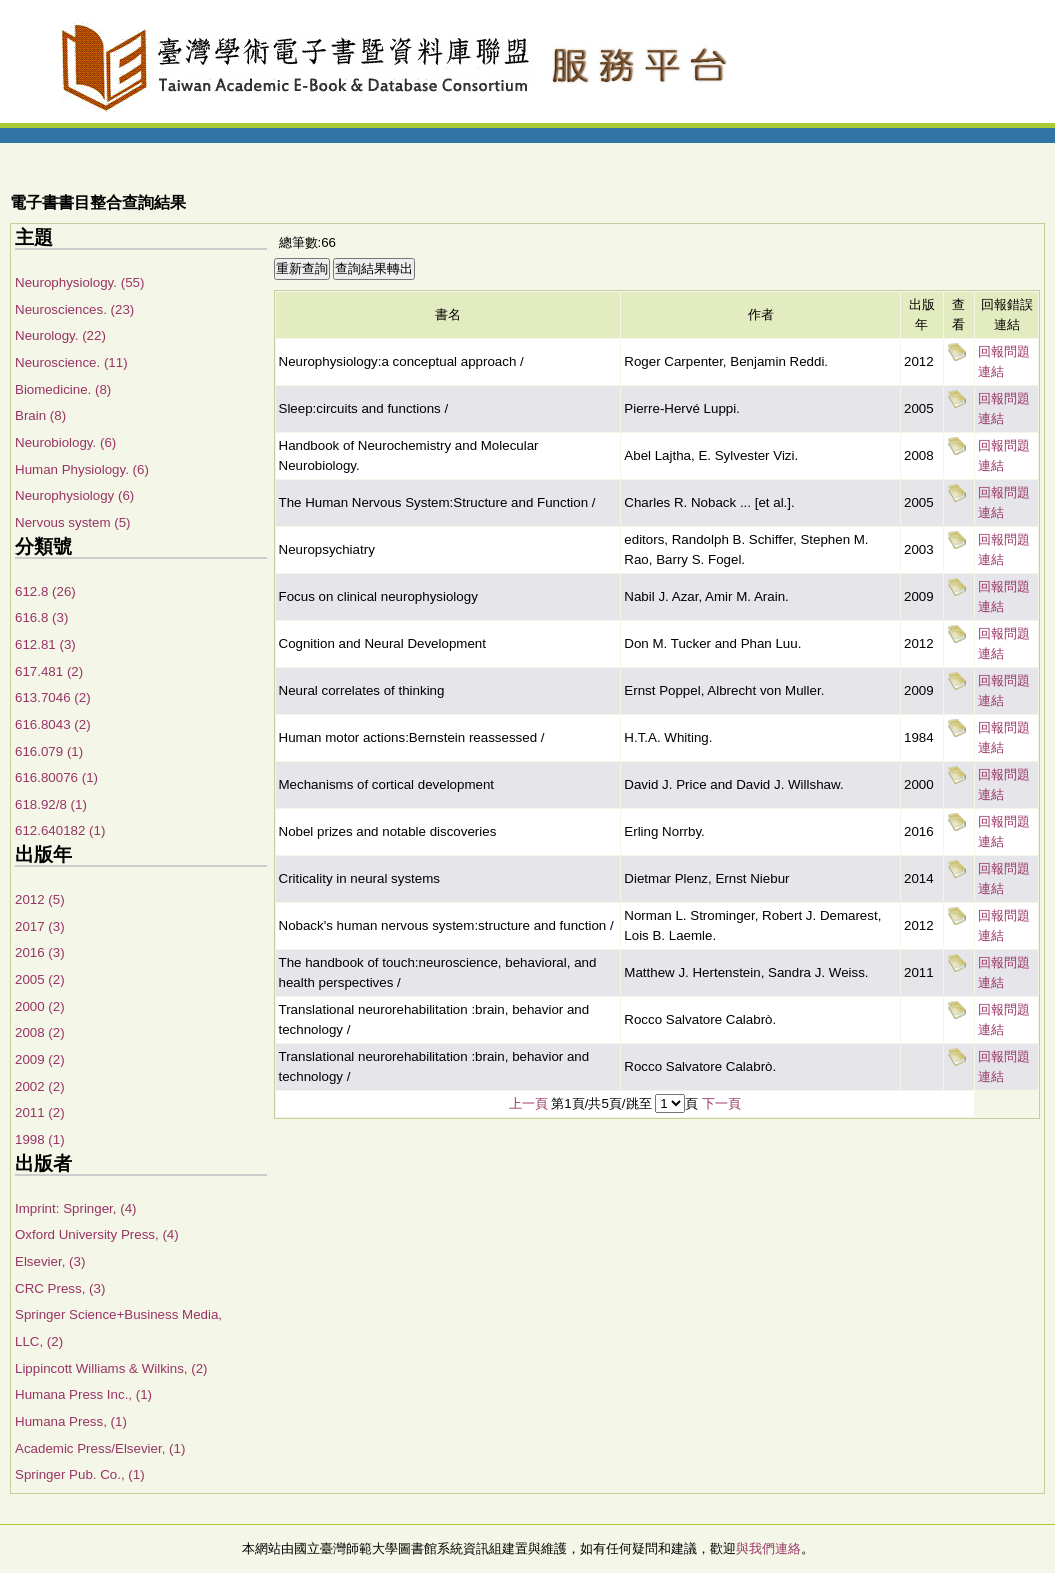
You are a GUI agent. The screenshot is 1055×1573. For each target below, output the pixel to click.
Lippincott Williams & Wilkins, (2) (111, 1368)
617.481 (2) (49, 671)
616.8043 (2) (53, 724)
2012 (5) (40, 899)
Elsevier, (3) (50, 1261)
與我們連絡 (768, 1548)
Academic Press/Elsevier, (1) (100, 1448)
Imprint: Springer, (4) (75, 1208)
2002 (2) (40, 1086)
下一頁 (721, 1103)
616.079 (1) (49, 751)
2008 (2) (40, 1032)
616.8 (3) (41, 617)
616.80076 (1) (56, 777)
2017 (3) (40, 926)
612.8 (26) (45, 591)
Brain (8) (40, 415)
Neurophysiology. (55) (79, 282)
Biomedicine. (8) (63, 389)
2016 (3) (40, 952)
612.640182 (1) (60, 830)
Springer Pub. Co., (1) (80, 1474)
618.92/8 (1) (51, 804)
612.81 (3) (45, 644)
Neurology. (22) (60, 335)
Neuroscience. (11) (71, 362)
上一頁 (528, 1103)
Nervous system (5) (73, 522)
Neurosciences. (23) (74, 309)
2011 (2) (40, 1112)
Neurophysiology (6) (74, 495)
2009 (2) (40, 1059)
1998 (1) (40, 1139)
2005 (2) (40, 979)
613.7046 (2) (53, 697)
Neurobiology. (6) (65, 442)
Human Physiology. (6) (82, 469)
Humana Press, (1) (71, 1421)
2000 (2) (40, 1006)
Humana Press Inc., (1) (83, 1394)
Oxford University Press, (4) (97, 1234)
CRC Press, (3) (60, 1288)
